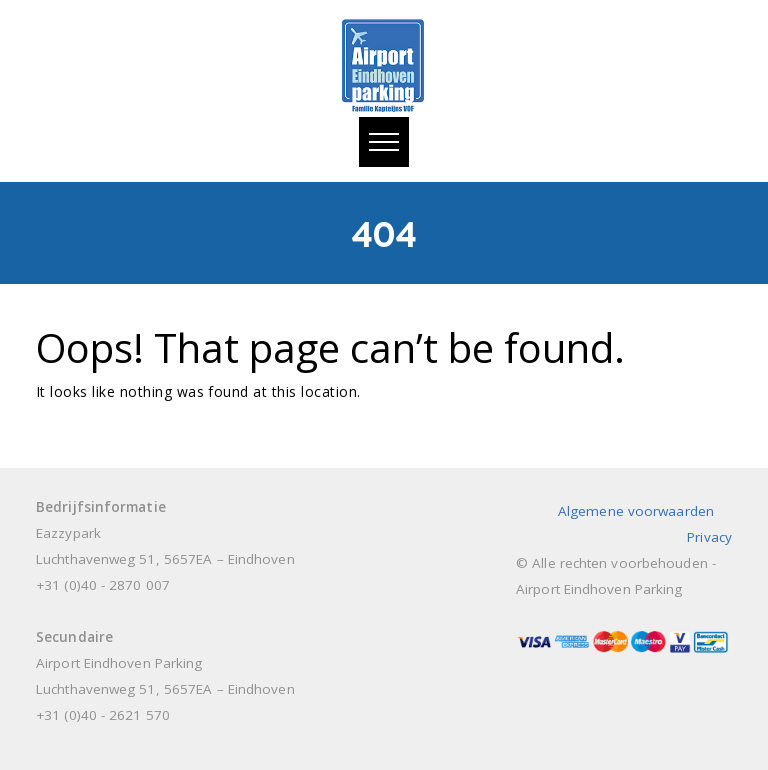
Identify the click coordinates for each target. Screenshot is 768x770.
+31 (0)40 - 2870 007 (103, 585)
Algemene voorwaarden (636, 511)
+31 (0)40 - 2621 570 (103, 715)
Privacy (709, 537)
